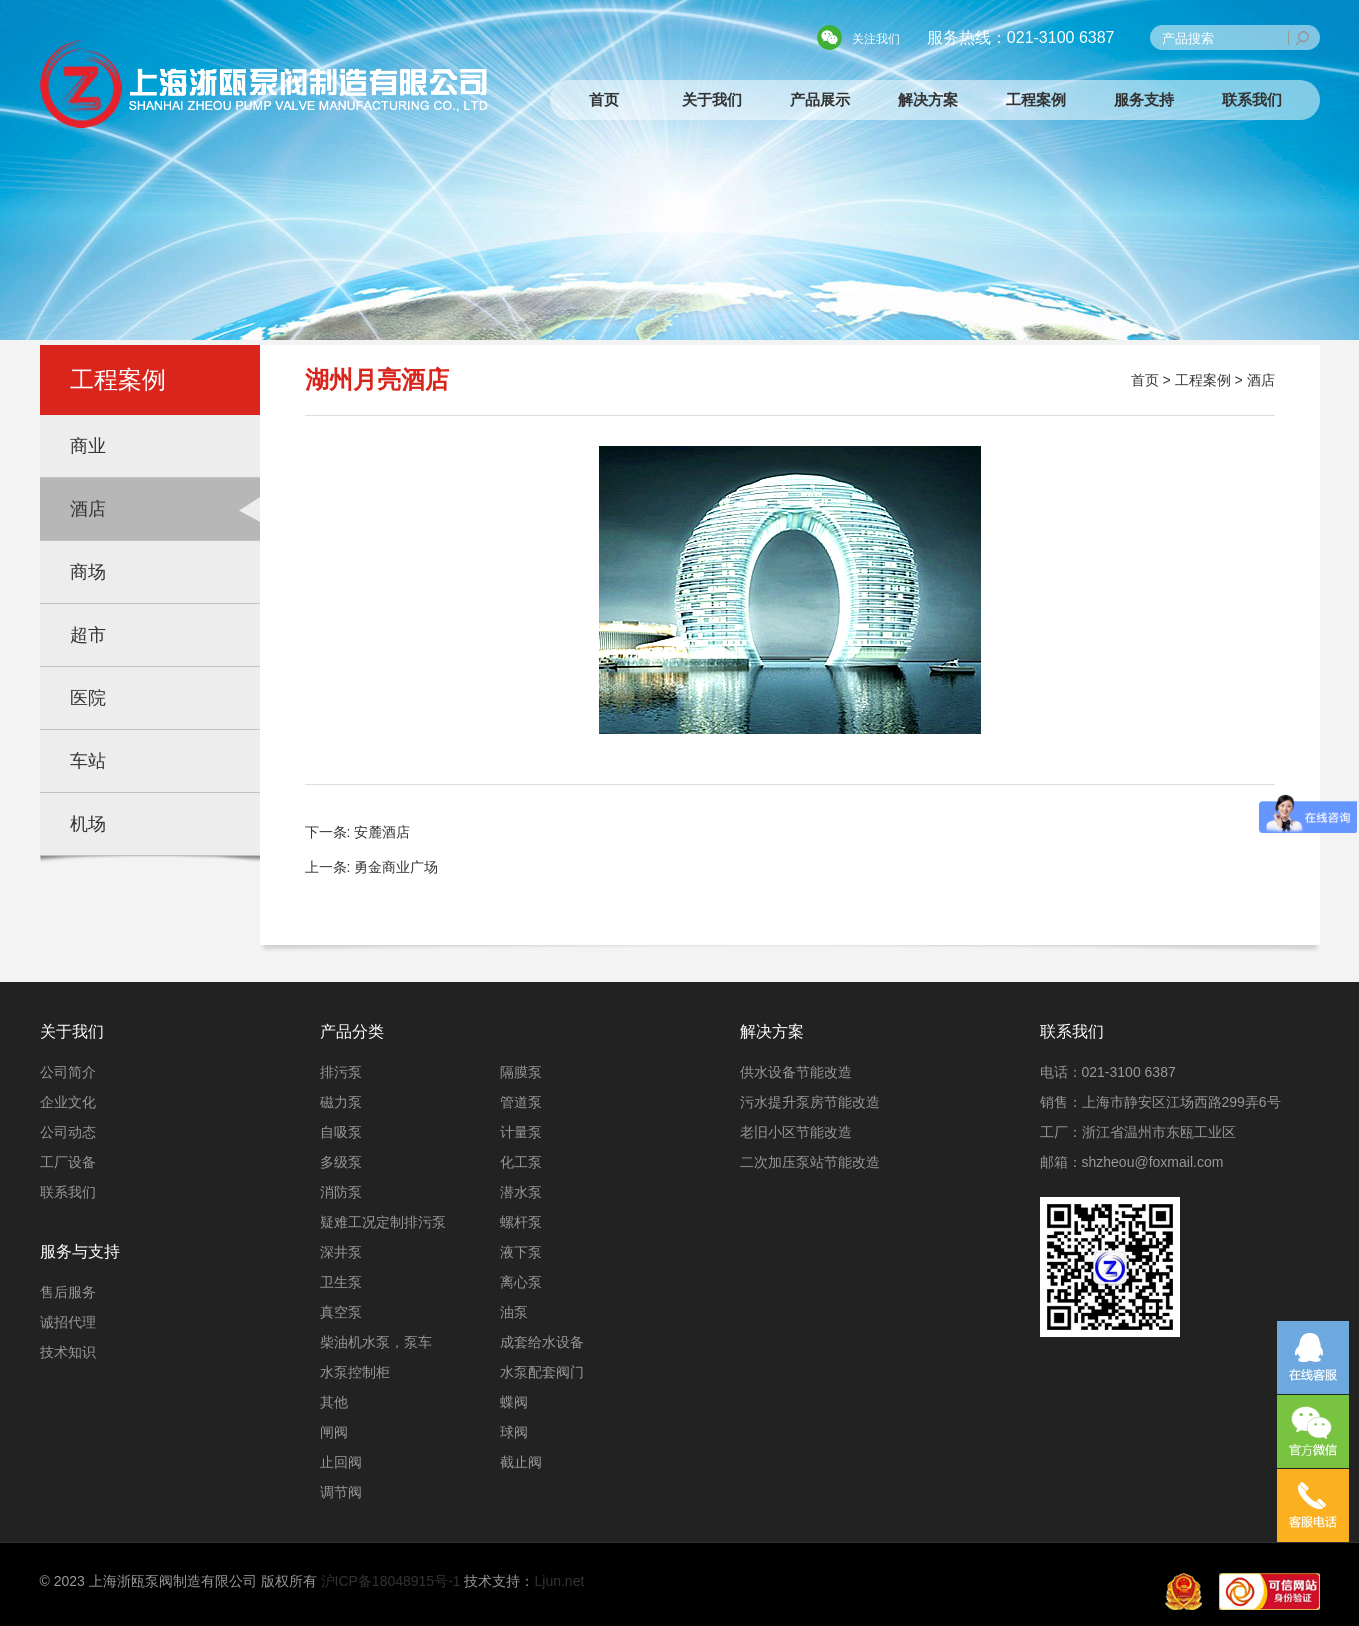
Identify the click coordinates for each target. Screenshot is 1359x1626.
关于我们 (712, 99)
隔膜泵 (521, 1072)
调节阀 (341, 1492)
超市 (88, 635)
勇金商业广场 (396, 867)
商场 (88, 572)
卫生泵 (341, 1282)
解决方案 (928, 99)
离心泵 (521, 1282)
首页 (604, 99)
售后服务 (68, 1292)
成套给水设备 (542, 1342)
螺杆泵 (521, 1222)
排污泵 (341, 1072)
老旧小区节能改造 (796, 1132)
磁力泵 (341, 1102)
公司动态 (68, 1132)
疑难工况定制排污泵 (383, 1222)
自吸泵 (341, 1132)
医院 (88, 698)
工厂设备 (68, 1162)
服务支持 (1144, 99)
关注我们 (876, 39)
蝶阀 (514, 1402)
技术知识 (68, 1352)
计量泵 (521, 1132)
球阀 (514, 1432)
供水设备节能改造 (796, 1072)
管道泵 (521, 1102)
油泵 (514, 1312)
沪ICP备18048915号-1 (391, 1581)
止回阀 (341, 1462)
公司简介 (68, 1072)
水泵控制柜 (355, 1372)
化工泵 (521, 1162)
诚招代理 (68, 1322)
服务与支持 (80, 1251)
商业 (88, 446)
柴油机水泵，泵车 (376, 1342)
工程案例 (1036, 99)
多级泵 (341, 1162)
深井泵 (341, 1252)
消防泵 (341, 1192)
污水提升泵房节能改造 (810, 1102)
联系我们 (1252, 99)
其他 (334, 1402)
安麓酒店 (382, 832)
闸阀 (334, 1432)
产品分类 (352, 1031)
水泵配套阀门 (542, 1372)
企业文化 (68, 1102)
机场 (88, 824)
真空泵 (341, 1312)
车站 (88, 761)
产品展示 (820, 99)
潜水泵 (521, 1192)
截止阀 (521, 1462)
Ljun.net (560, 1581)
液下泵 (521, 1252)
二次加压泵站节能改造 (810, 1162)
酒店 (88, 509)
